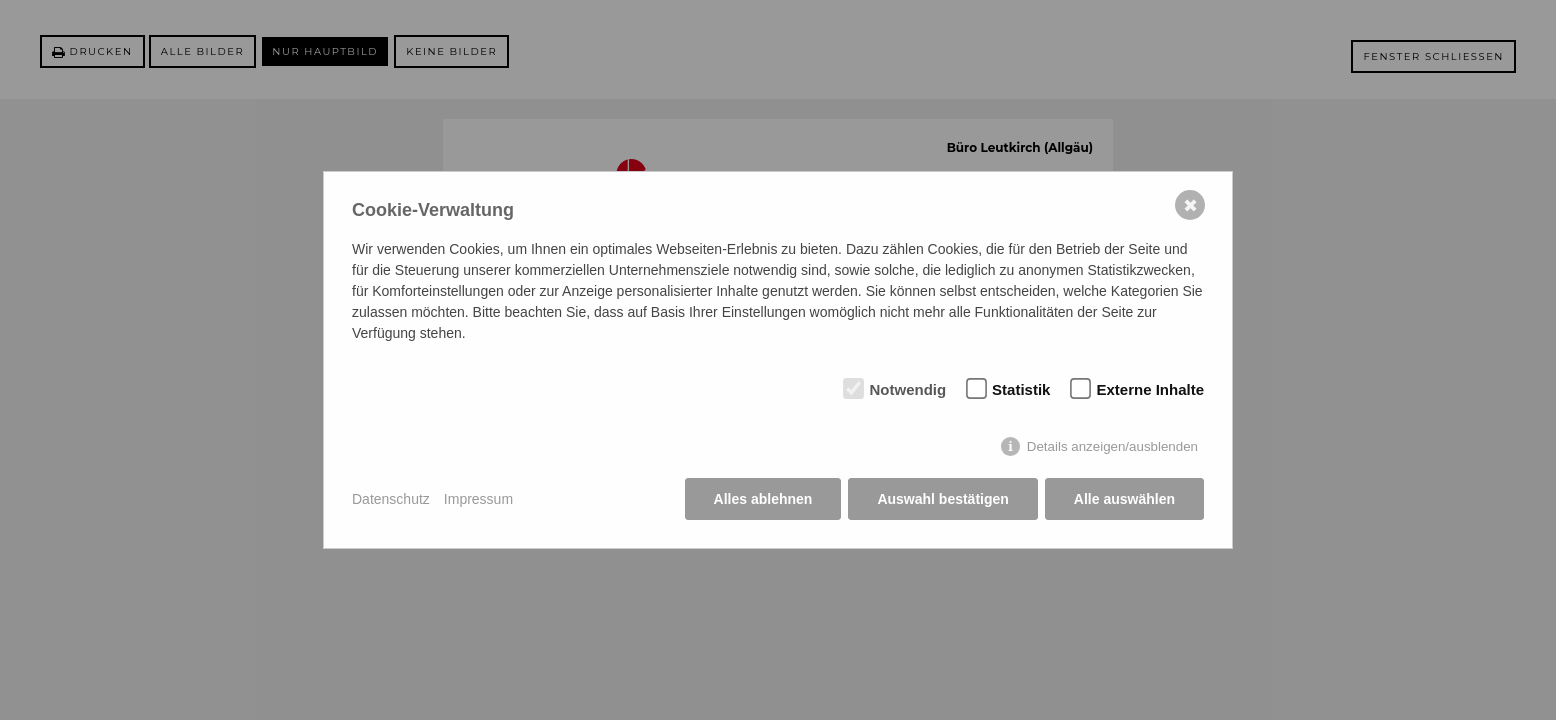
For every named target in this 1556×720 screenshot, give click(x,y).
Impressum (478, 499)
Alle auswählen (1124, 499)
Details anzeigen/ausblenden (1112, 446)
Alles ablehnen (763, 499)
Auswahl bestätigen (942, 499)
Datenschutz (391, 499)
